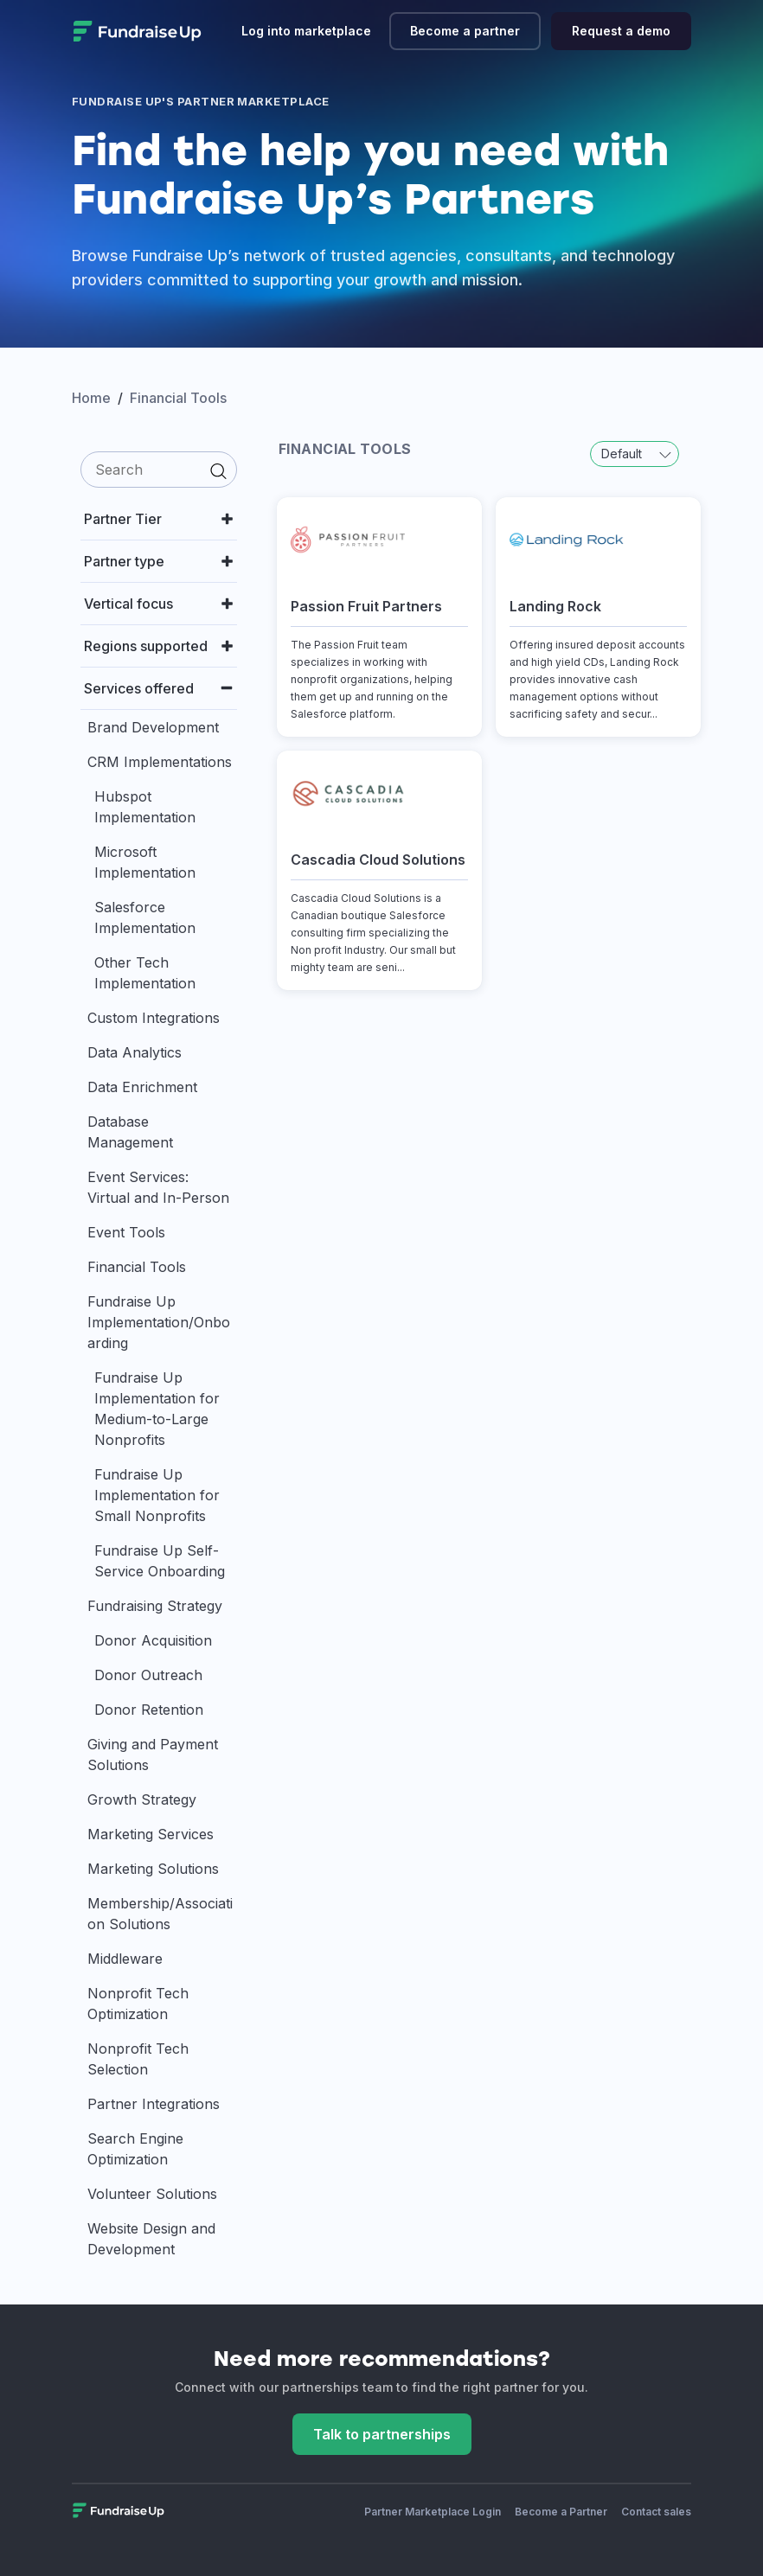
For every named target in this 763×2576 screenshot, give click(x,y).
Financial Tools (136, 1266)
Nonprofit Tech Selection (138, 2059)
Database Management (130, 1132)
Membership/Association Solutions (160, 1914)
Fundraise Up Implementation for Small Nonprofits (157, 1495)
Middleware (125, 1958)
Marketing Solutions (153, 1868)
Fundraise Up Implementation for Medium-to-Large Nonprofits (157, 1408)
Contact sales (656, 2511)
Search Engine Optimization (135, 2149)
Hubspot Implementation (145, 807)
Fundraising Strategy (154, 1605)
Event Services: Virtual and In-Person (158, 1187)
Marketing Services (150, 1834)
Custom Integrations (153, 1017)
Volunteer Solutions (152, 2193)
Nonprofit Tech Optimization (138, 2004)
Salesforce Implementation (145, 917)
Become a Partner (561, 2511)
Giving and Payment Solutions (152, 1754)
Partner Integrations (153, 2104)
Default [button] (636, 453)
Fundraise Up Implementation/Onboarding (158, 1322)
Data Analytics (134, 1052)
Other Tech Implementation (145, 973)
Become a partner (465, 30)
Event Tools (126, 1232)
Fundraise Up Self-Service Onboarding (159, 1561)
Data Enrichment (142, 1087)
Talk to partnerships (382, 2434)
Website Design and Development (151, 2239)
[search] (158, 469)
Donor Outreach (148, 1675)
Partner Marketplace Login (432, 2511)
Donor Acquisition (153, 1640)
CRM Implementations (159, 761)
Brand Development (153, 727)
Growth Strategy (141, 1799)
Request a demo (621, 30)
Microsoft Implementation (145, 862)
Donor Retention (148, 1709)
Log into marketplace (306, 30)
